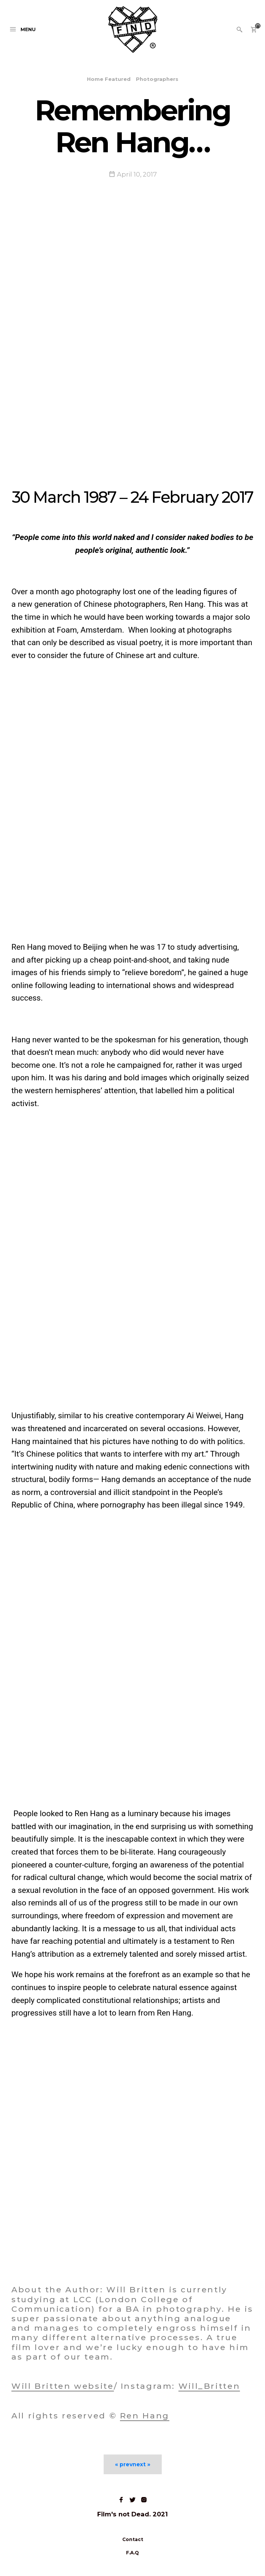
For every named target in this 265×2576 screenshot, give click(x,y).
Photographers (157, 79)
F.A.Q (132, 2552)
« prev (123, 2464)
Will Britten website (62, 2386)
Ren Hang (144, 2415)
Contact (132, 2539)
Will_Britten (209, 2386)
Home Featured (109, 79)
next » (141, 2464)
